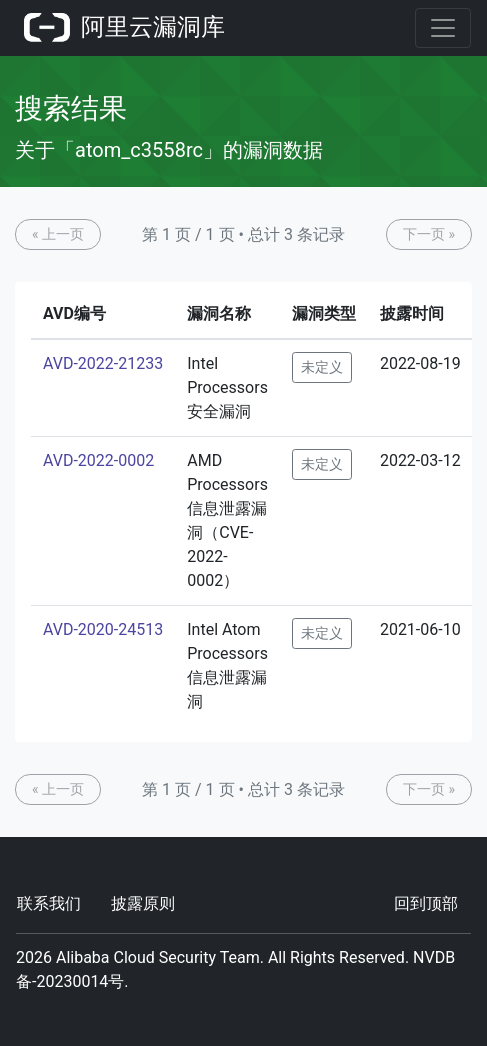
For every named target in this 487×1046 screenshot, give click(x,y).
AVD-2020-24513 (103, 629)
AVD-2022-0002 (98, 460)
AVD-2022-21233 (103, 363)
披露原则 (143, 903)
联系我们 (49, 903)
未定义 (322, 367)
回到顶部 (426, 903)
